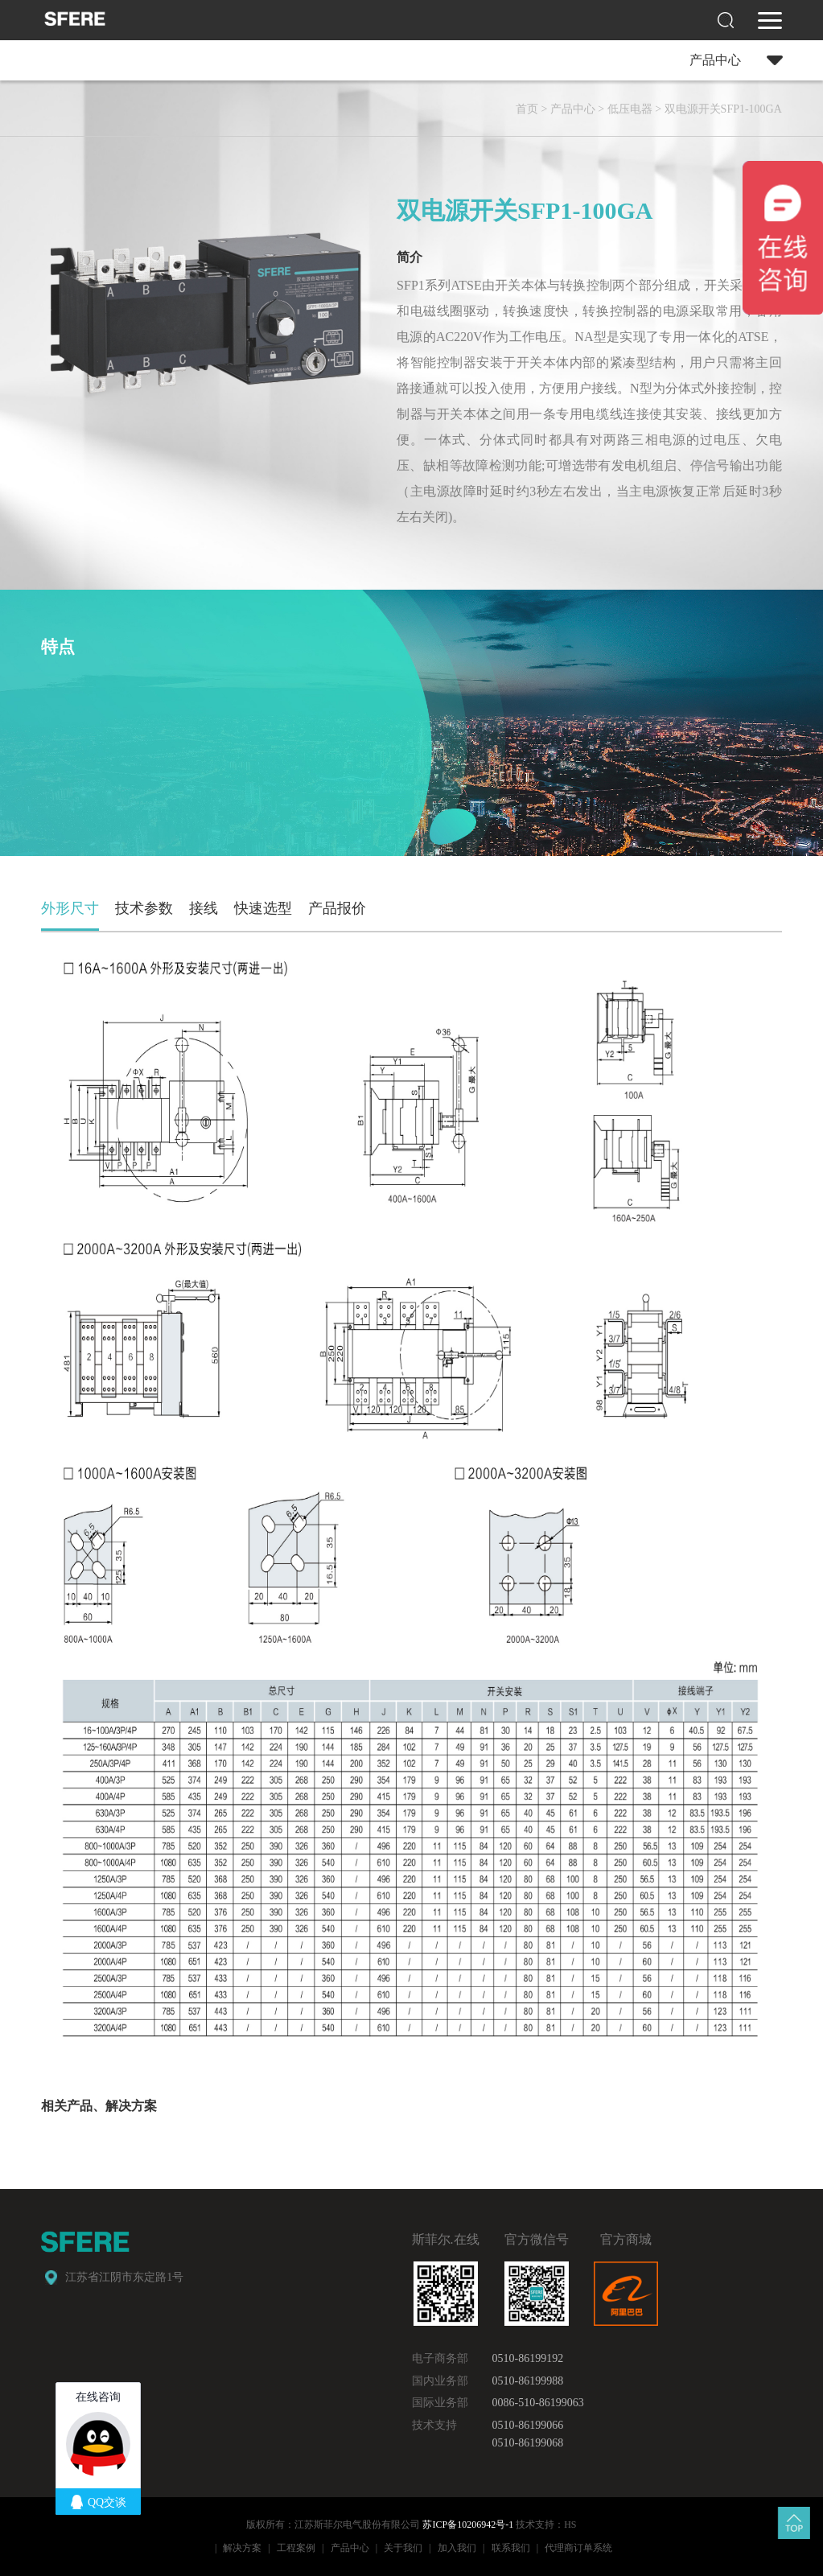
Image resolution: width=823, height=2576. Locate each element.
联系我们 (511, 2547)
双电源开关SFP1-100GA (723, 109)
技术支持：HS (546, 2524)
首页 (527, 109)
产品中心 (572, 109)
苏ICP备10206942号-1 (467, 2524)
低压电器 (629, 109)
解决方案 (242, 2547)
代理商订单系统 (578, 2547)
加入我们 (457, 2547)
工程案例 (296, 2547)
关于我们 (403, 2547)
